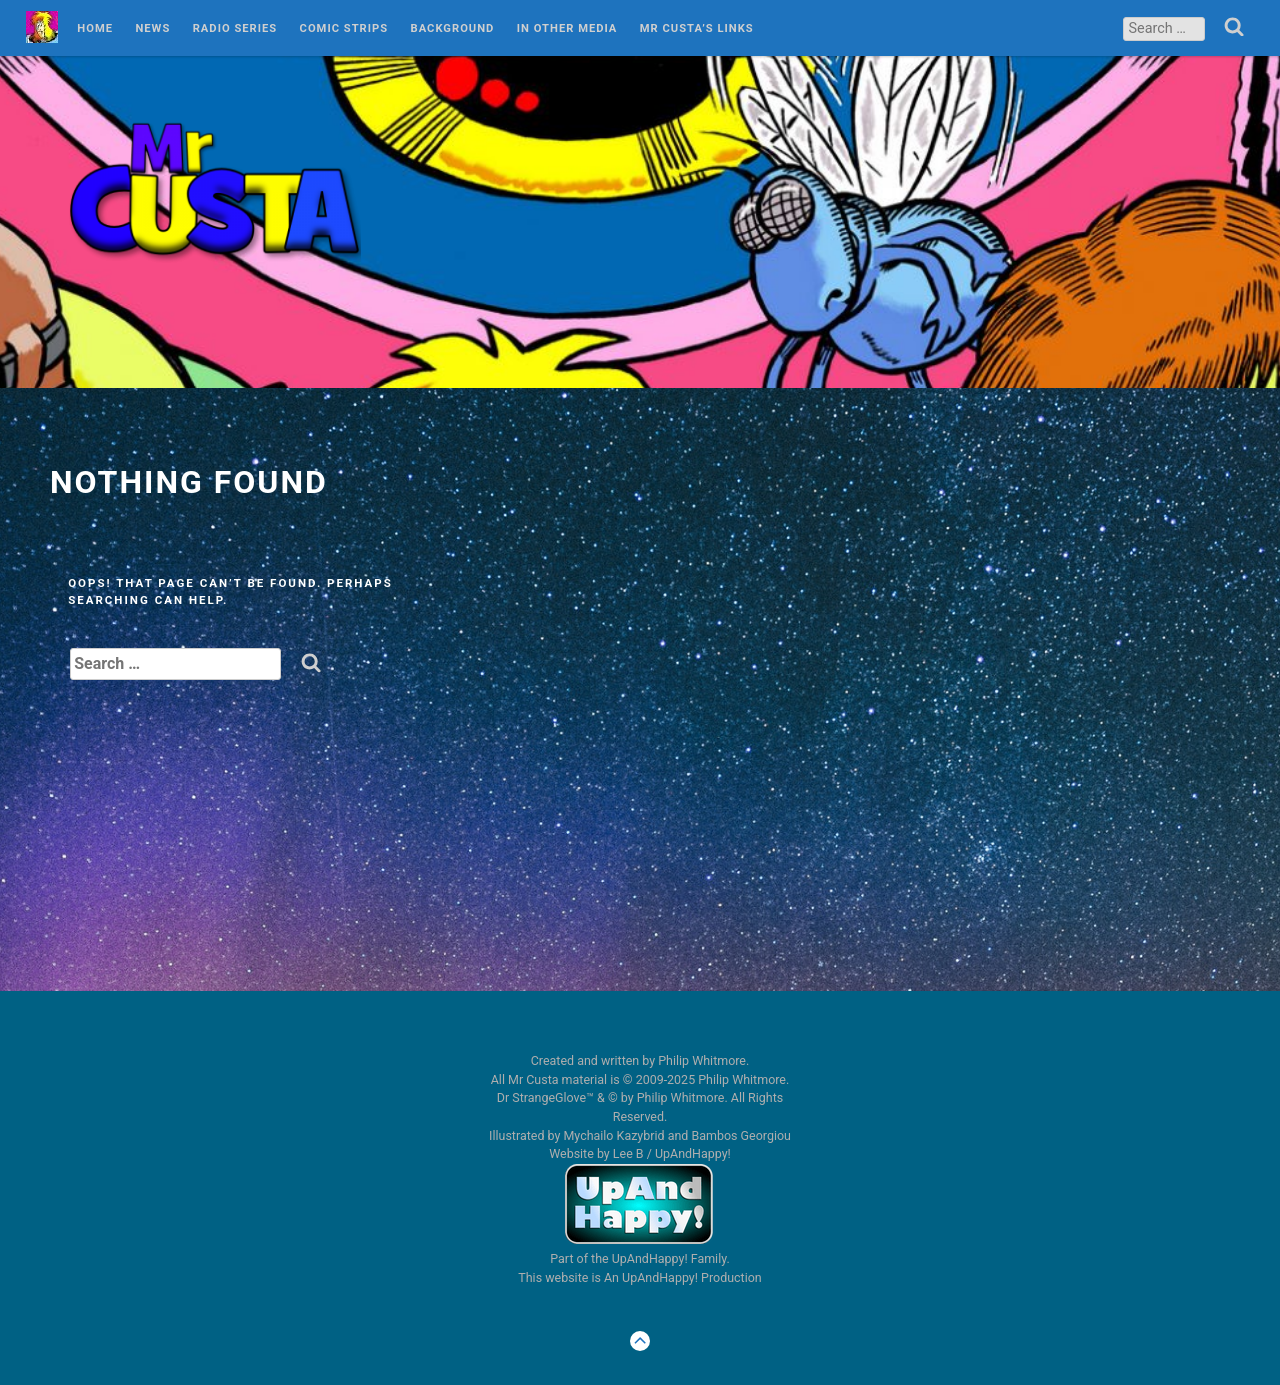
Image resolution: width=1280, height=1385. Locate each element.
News (152, 29)
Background (453, 29)
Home (95, 29)
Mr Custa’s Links (697, 29)
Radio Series (235, 29)
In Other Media (567, 29)
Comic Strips (344, 29)
